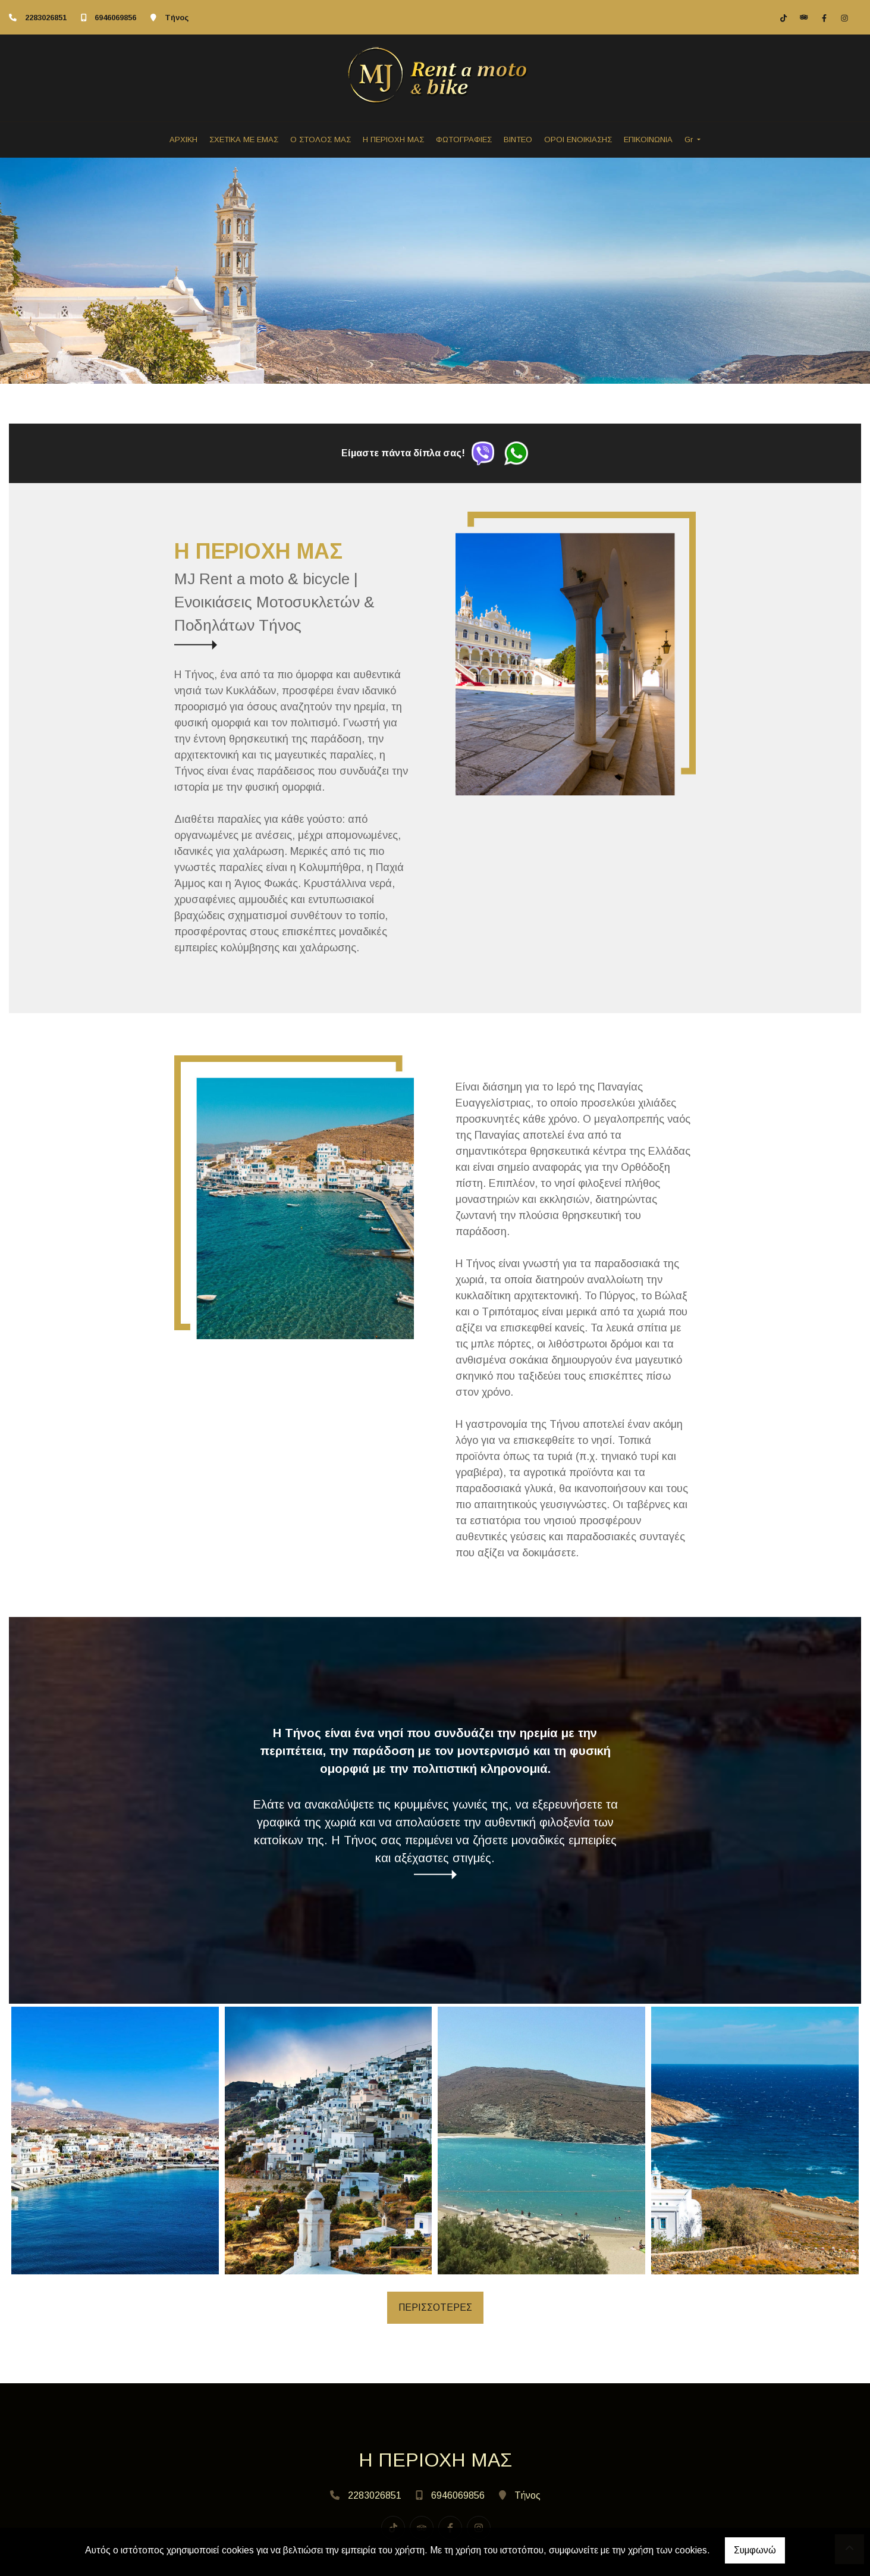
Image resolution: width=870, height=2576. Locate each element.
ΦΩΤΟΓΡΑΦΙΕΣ (464, 139)
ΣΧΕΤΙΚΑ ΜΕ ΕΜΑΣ (243, 139)
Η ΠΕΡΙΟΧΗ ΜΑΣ (393, 139)
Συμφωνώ (755, 2550)
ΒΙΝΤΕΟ (518, 139)
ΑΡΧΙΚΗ (183, 139)
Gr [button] (689, 139)
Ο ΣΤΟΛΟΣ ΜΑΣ (320, 139)
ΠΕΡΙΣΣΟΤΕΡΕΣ (435, 2307)
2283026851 (46, 17)
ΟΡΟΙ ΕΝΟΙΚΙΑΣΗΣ (578, 139)
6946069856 (115, 17)
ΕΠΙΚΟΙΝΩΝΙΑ (648, 139)
